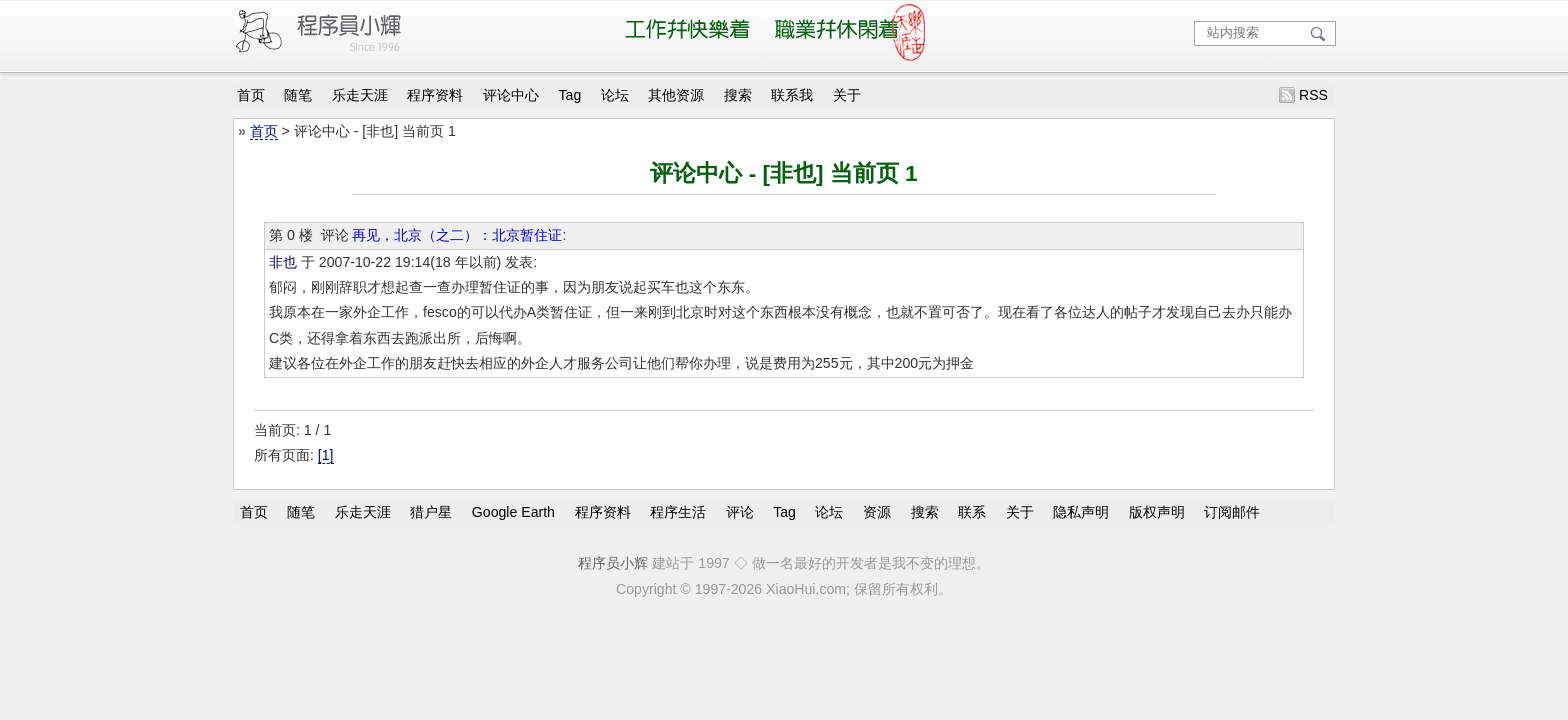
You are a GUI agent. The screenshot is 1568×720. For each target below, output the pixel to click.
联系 (972, 512)
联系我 (792, 95)
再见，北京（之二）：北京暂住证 (457, 235)
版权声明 (1157, 512)
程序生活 (678, 512)
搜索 (738, 95)
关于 (847, 95)
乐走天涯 (360, 95)
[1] (326, 455)
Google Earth (513, 512)
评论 (740, 512)
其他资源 (676, 95)
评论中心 (511, 95)
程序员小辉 (613, 563)
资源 (877, 512)
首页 (251, 95)
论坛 (615, 95)
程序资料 (435, 95)
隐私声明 (1081, 512)
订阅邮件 (1232, 512)
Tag (570, 95)
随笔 (298, 95)
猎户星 (431, 512)
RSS (1313, 95)
